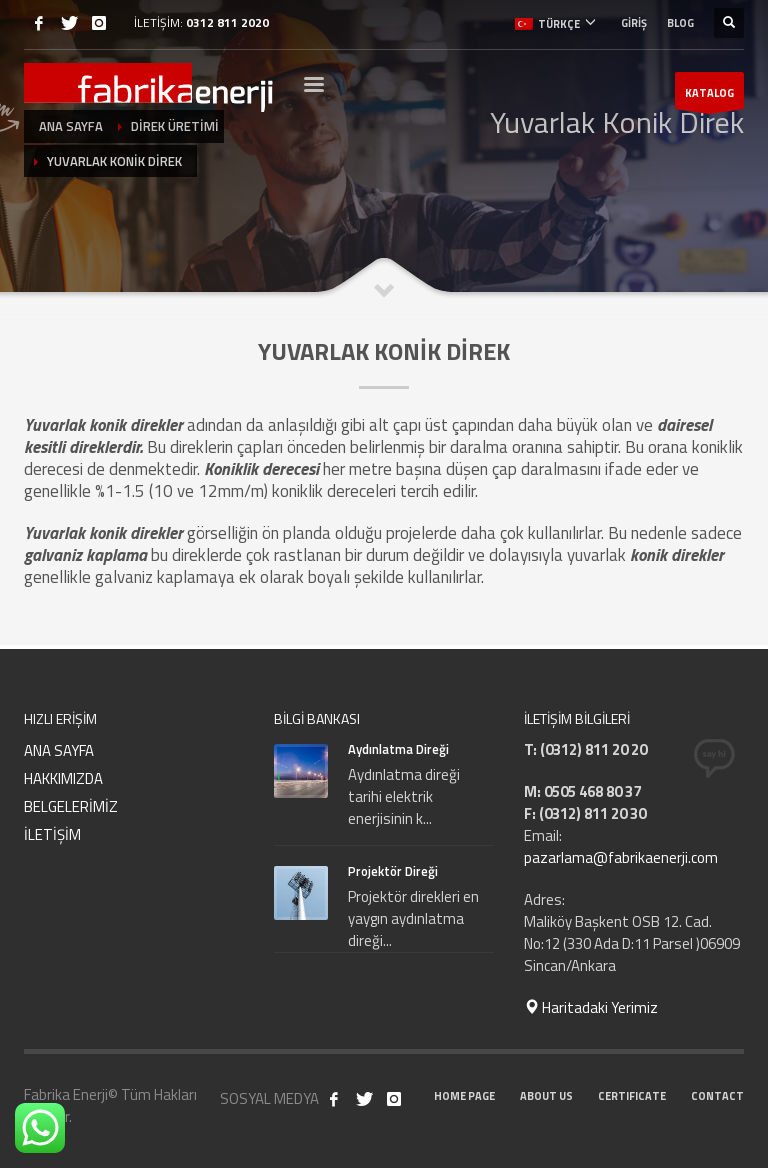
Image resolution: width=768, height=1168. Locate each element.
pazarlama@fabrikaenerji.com (621, 857)
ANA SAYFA (59, 750)
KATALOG (709, 97)
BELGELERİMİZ (71, 806)
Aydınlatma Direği (398, 749)
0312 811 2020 (227, 22)
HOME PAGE (464, 1096)
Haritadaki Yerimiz (591, 1007)
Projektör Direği (393, 871)
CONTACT (717, 1096)
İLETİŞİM (52, 834)
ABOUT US (546, 1096)
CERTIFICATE (632, 1096)
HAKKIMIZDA (63, 778)
